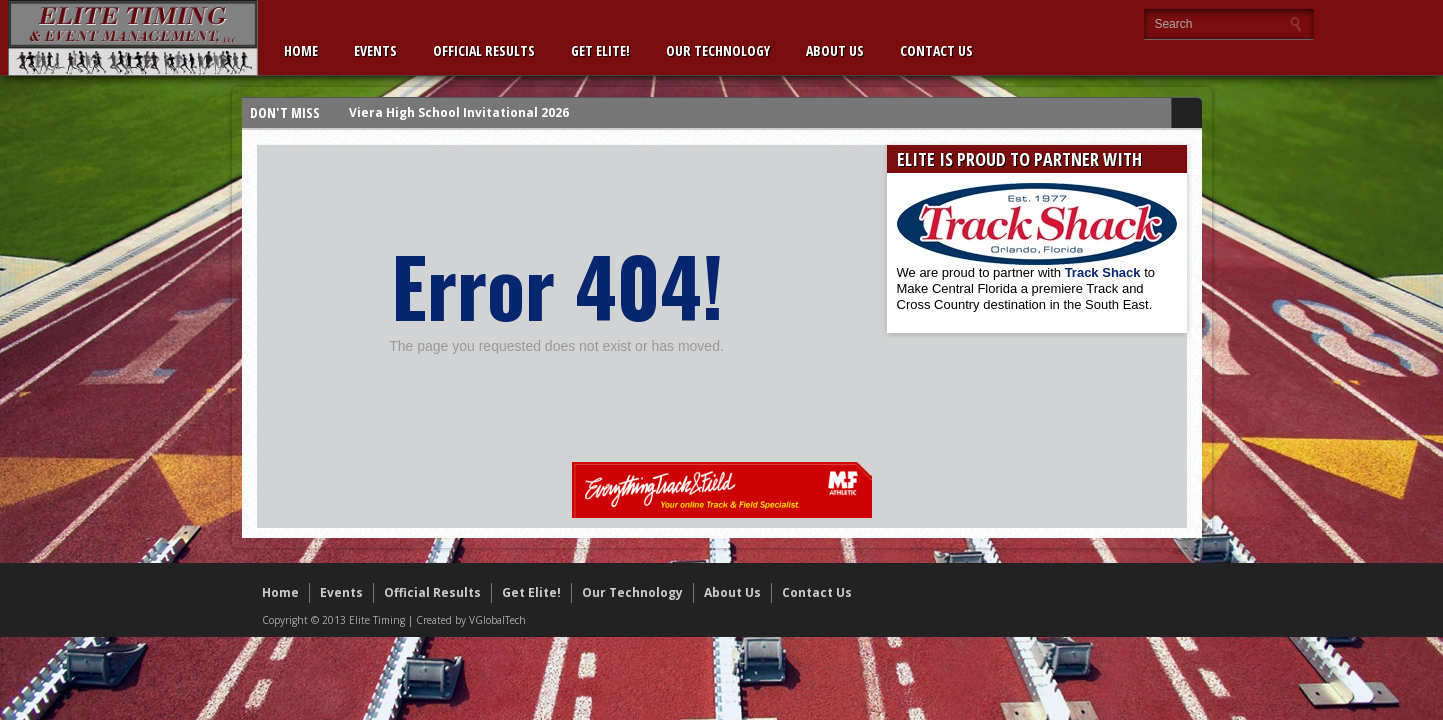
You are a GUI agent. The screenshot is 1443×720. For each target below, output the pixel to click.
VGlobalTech (497, 620)
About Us (835, 50)
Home (301, 50)
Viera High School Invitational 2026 (459, 112)
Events (375, 50)
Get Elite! (600, 50)
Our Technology (718, 50)
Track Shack (1105, 272)
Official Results (484, 50)
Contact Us (936, 50)
